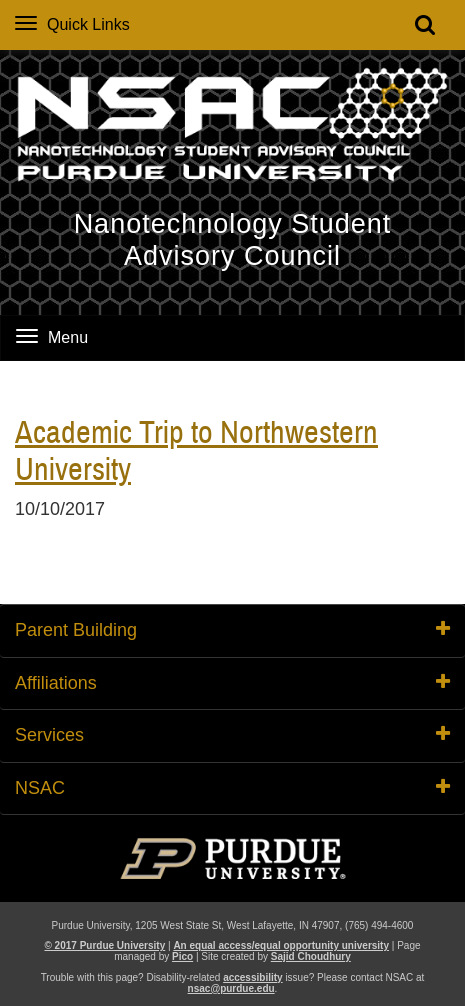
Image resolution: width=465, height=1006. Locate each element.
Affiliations (232, 683)
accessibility (252, 977)
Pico (182, 956)
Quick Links (72, 24)
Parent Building (232, 630)
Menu (52, 337)
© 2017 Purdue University (104, 945)
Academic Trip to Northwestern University (196, 452)
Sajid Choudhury (311, 956)
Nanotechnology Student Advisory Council (233, 240)
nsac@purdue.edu (231, 988)
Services (232, 735)
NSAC (232, 788)
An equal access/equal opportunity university (281, 945)
